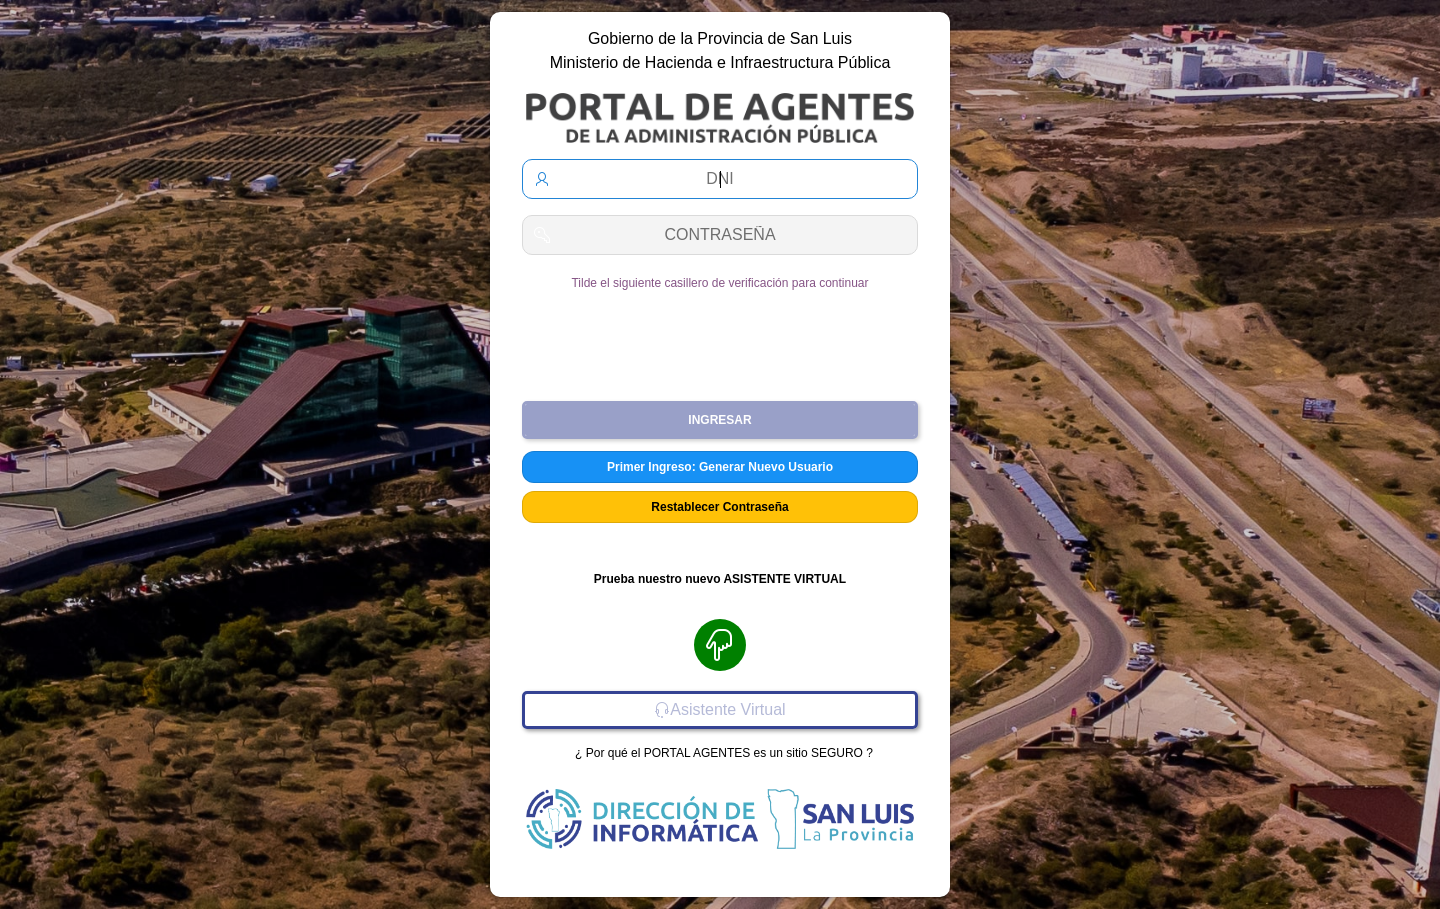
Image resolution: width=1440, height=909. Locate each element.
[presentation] (720, 338)
